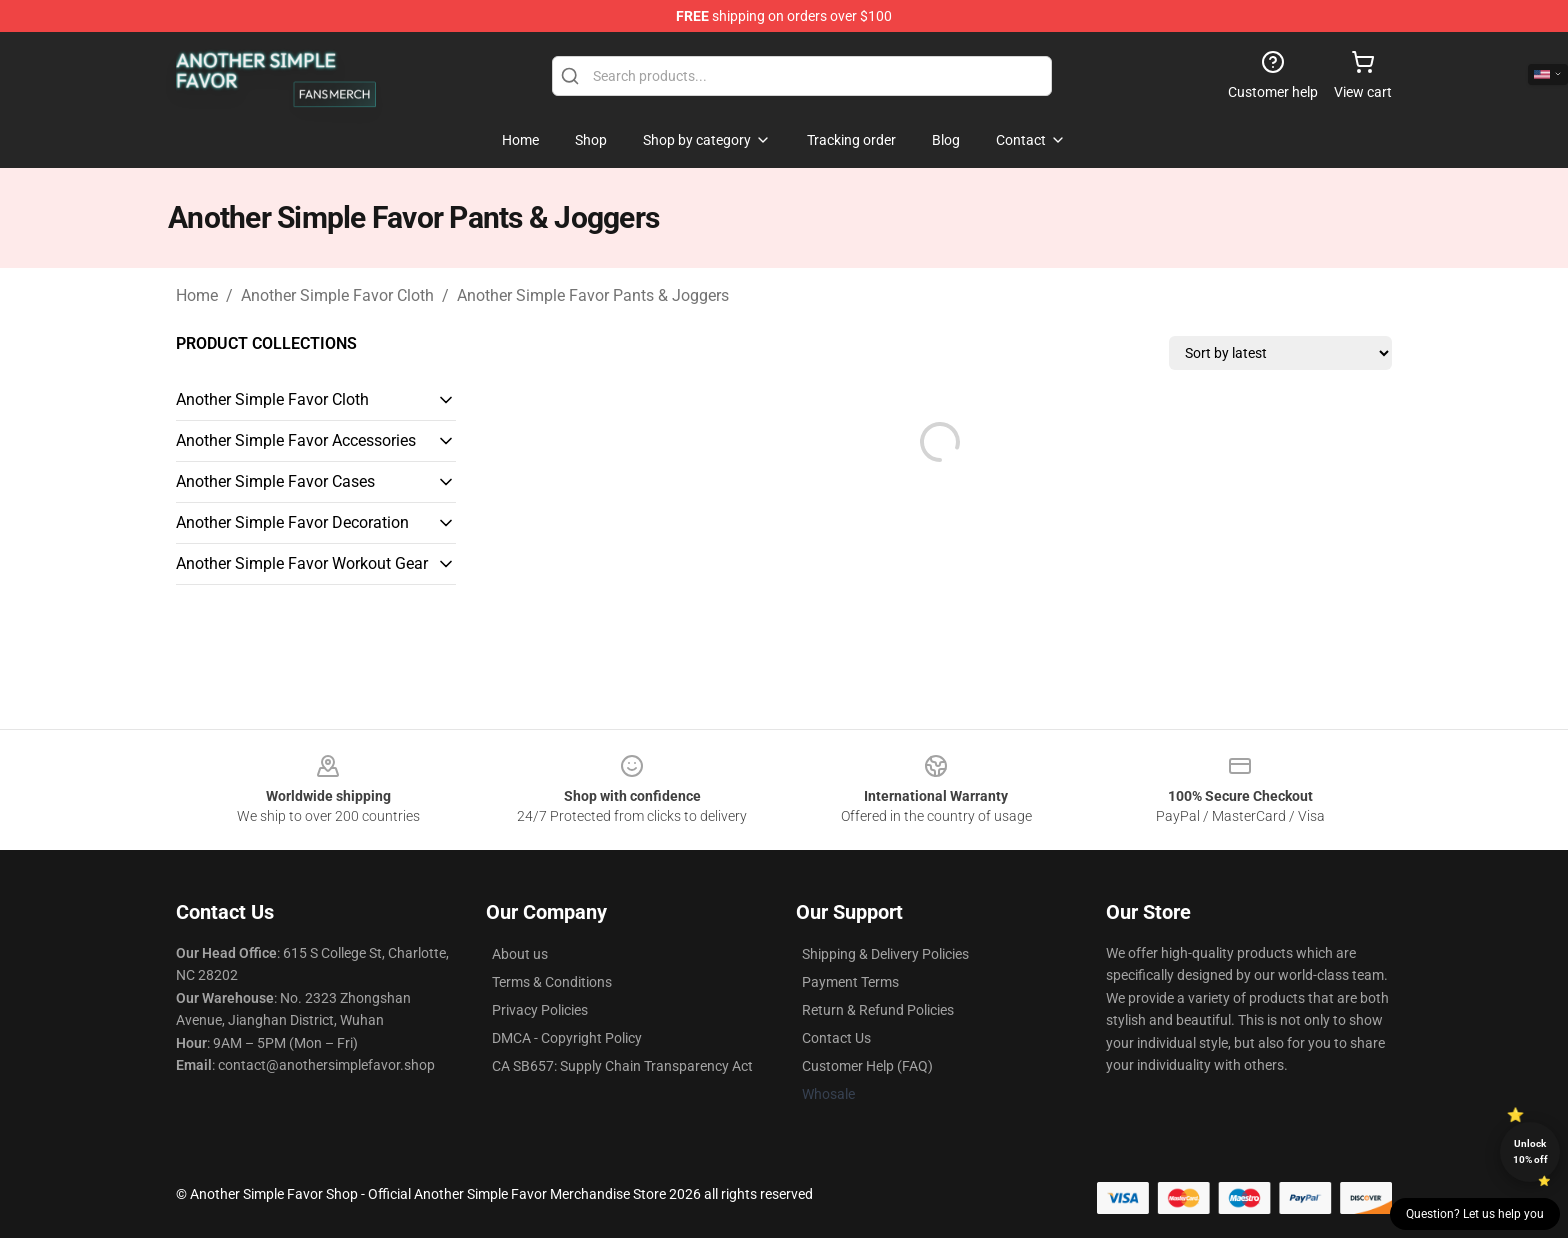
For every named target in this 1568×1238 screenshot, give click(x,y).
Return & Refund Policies (878, 1010)
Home (197, 295)
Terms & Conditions (552, 982)
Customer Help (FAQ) (867, 1066)
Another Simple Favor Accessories (296, 440)
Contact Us (836, 1038)
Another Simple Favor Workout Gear (302, 563)
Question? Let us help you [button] (1475, 1214)
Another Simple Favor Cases (275, 481)
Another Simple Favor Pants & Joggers (593, 295)
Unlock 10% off (1530, 1151)
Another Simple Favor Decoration (292, 522)
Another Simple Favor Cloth (337, 295)
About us (520, 954)
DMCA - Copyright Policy (567, 1038)
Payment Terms (850, 982)
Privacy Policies (540, 1010)
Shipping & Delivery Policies (885, 954)
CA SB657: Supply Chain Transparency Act (622, 1066)
